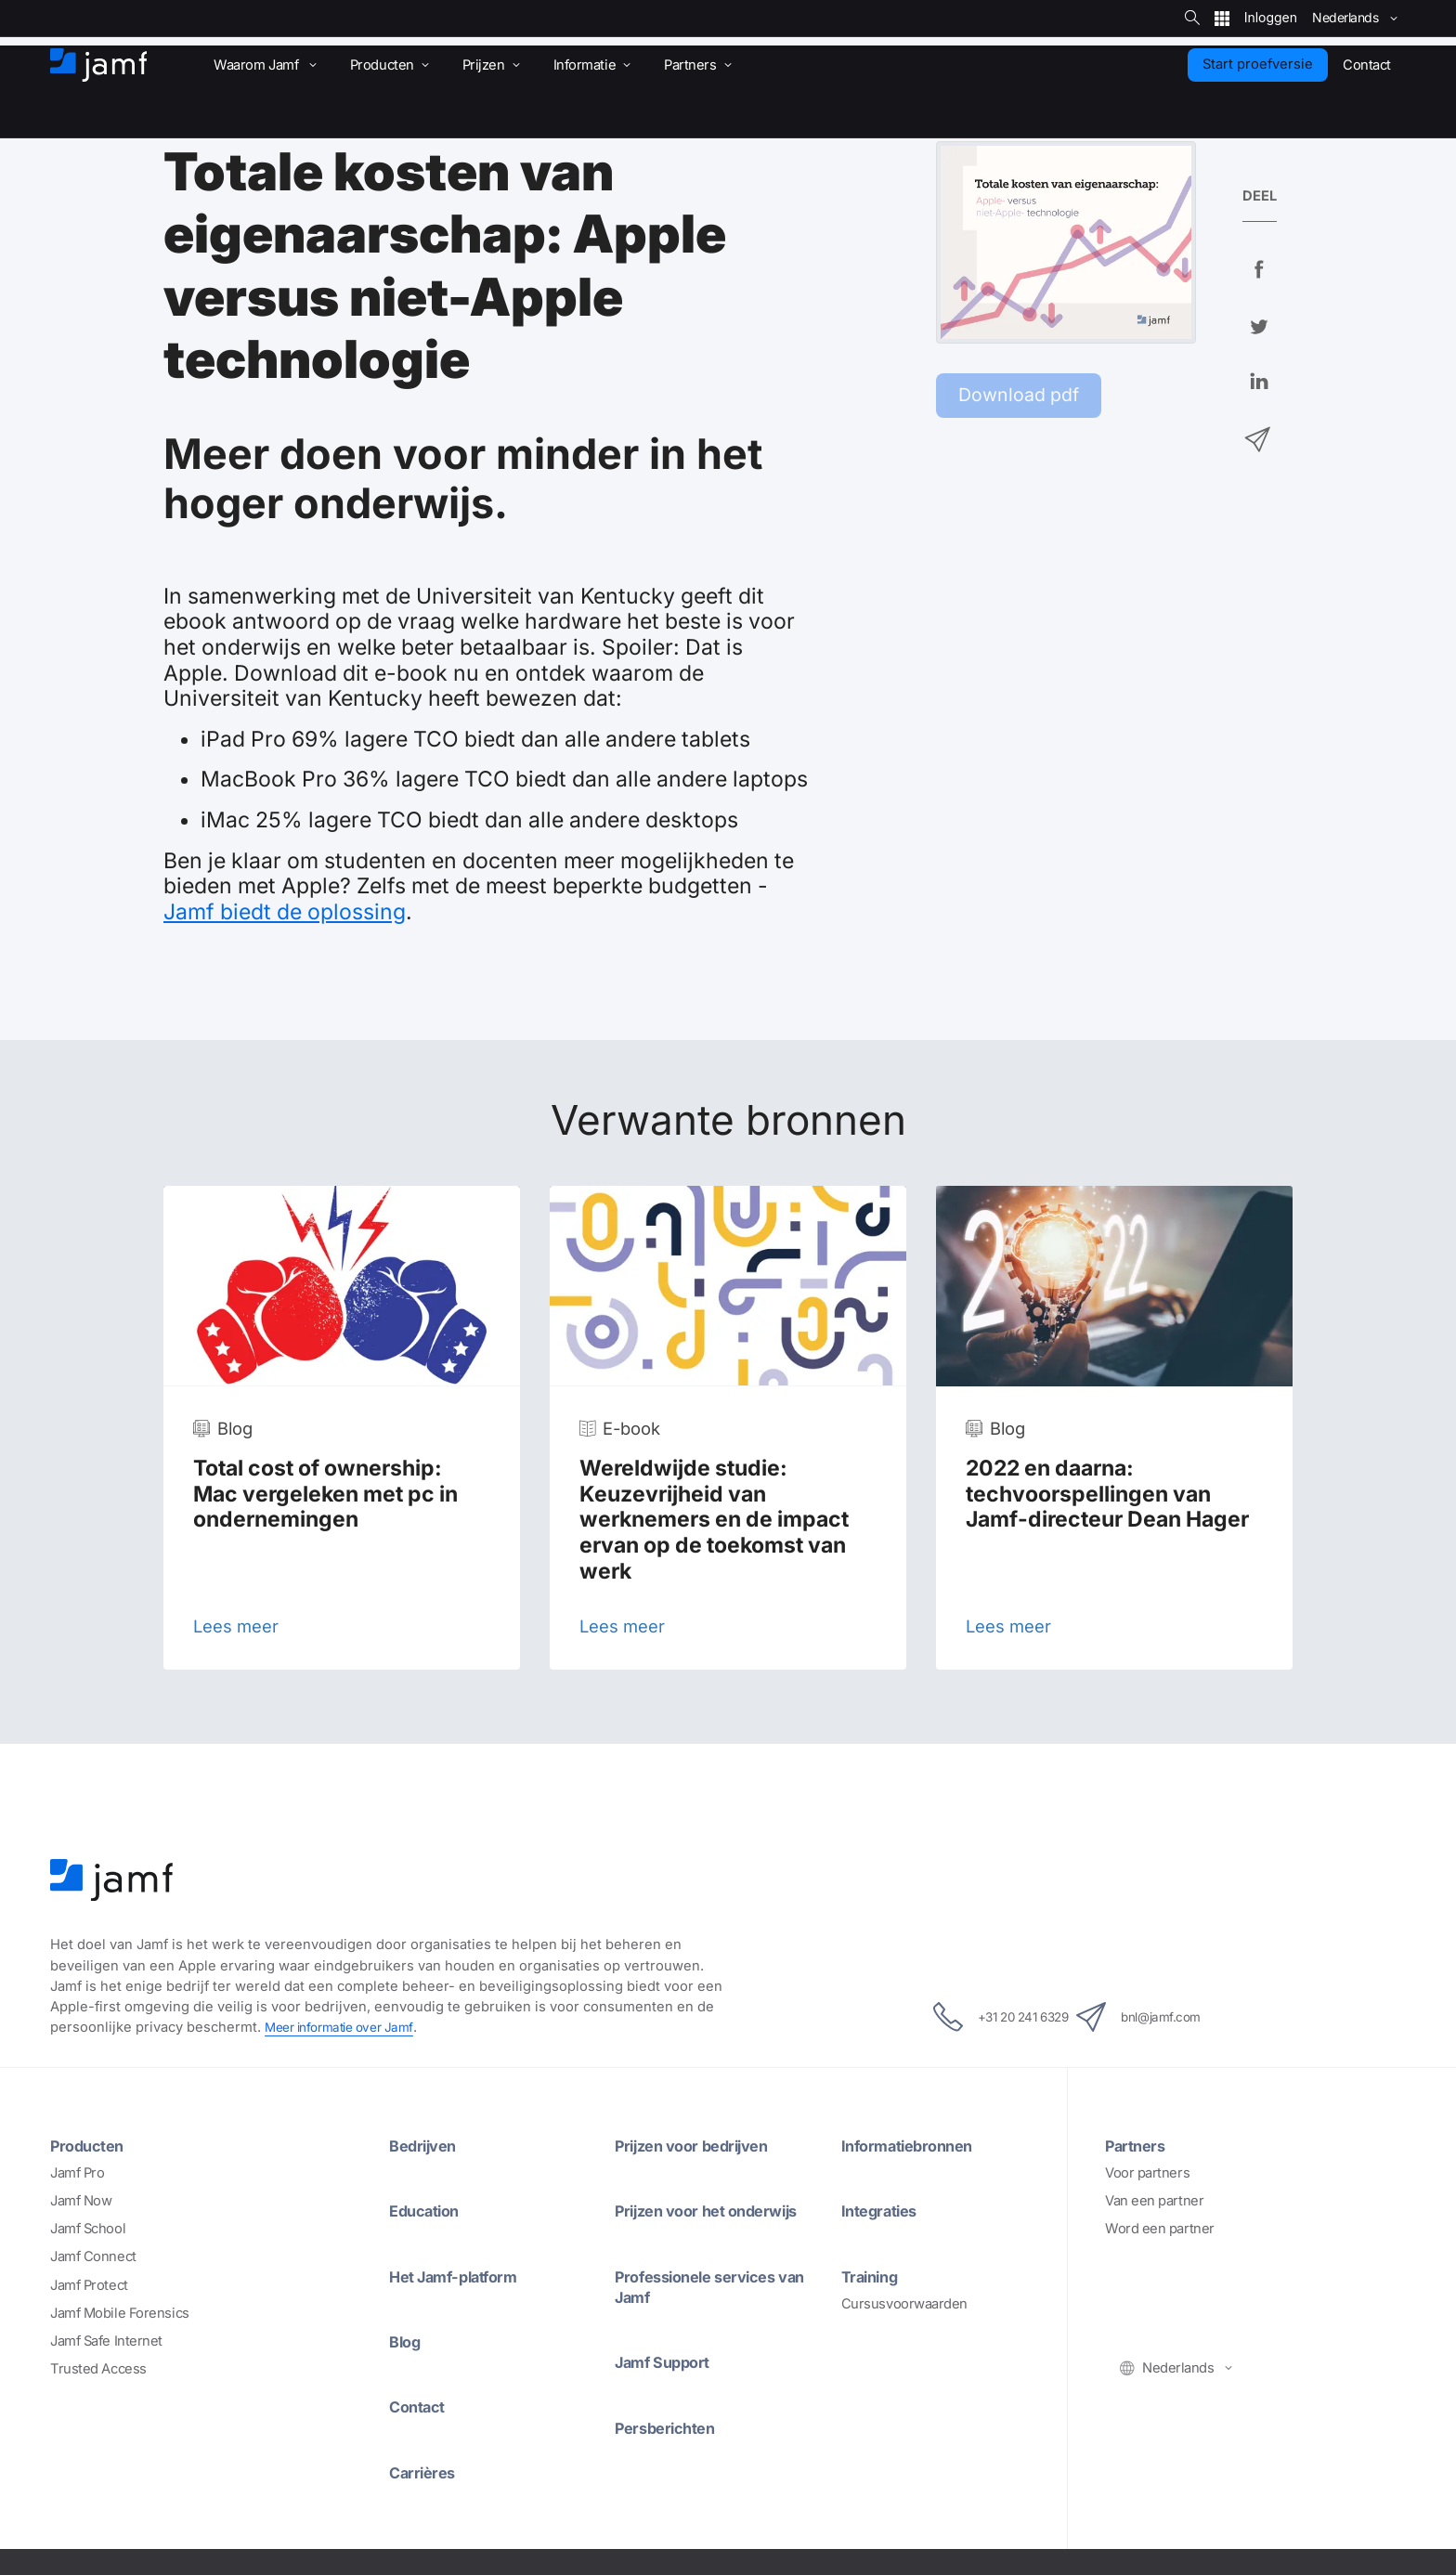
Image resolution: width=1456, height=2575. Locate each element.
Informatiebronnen (914, 2145)
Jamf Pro (77, 2173)
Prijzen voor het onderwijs (716, 2210)
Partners (1138, 2145)
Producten (91, 2145)
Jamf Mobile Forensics (119, 2312)
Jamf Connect (93, 2256)
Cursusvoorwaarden (904, 2303)
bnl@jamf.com (1161, 2017)
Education (429, 2210)
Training (873, 2275)
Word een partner (1160, 2228)
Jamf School (87, 2228)
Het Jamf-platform (463, 2275)
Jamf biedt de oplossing (284, 912)
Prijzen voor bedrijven (700, 2145)
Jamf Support (669, 2360)
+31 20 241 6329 (981, 2017)
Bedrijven (426, 2145)
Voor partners (1147, 2173)
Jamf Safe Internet (106, 2340)
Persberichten (670, 2425)
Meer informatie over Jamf (346, 2027)
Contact (421, 2405)
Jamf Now (80, 2200)
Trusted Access (98, 2368)
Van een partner (1154, 2200)
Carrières (425, 2470)
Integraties (884, 2210)
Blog (406, 2340)
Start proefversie (1257, 64)
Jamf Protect (89, 2284)
